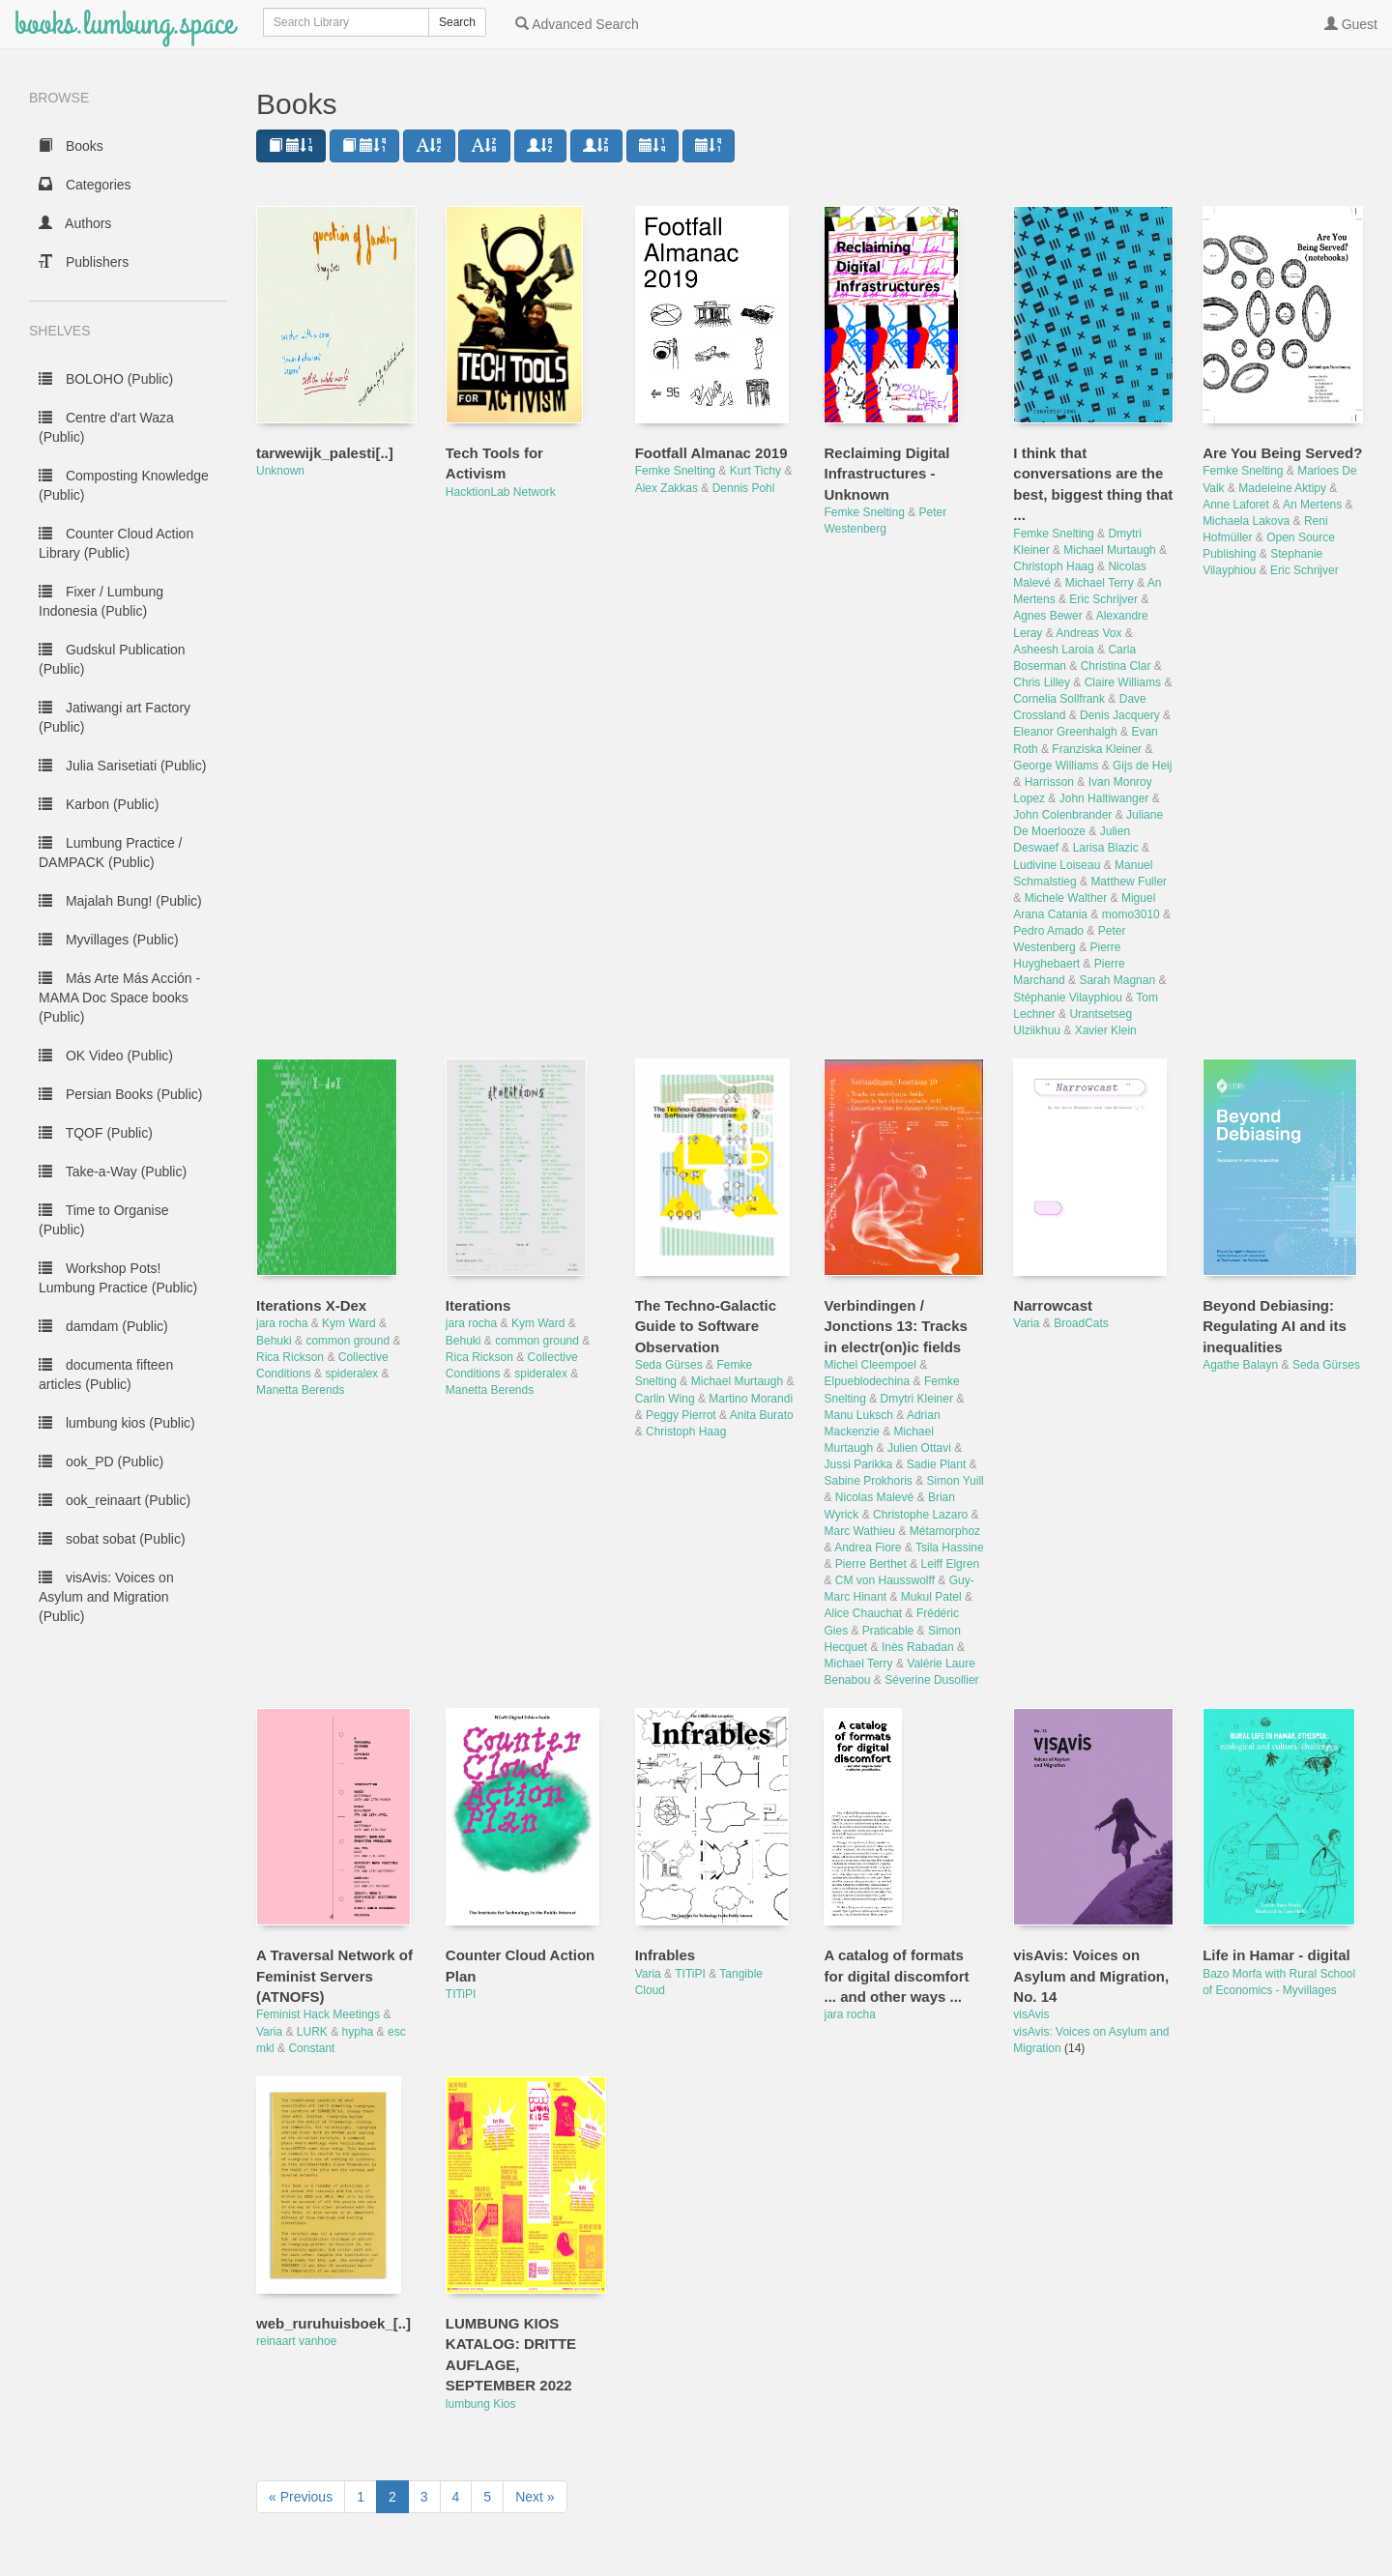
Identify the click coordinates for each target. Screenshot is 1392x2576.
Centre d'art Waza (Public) (106, 427)
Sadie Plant (936, 1464)
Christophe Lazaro (920, 1514)
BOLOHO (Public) (106, 379)
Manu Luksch (858, 1415)
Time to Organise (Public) (104, 1219)
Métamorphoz (945, 1531)
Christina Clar (1116, 666)
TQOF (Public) (96, 1133)
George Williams (1055, 765)
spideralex (351, 1373)
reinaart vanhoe (296, 2341)
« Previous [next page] (301, 2496)
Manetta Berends (300, 1390)
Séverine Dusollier (931, 1680)
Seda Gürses (669, 1365)
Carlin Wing (665, 1398)
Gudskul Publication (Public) (112, 659)
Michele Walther (1066, 898)
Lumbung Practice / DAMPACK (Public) (111, 852)
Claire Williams (1123, 682)
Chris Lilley (1041, 682)
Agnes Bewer (1047, 615)
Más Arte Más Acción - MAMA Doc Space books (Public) (119, 997)
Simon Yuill (955, 1481)
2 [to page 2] (392, 2496)
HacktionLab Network (501, 492)
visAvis (1031, 2014)
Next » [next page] (534, 2496)
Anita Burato (762, 1415)
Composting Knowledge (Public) (124, 485)
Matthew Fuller (1128, 881)
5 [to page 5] (487, 2496)
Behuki (274, 1340)
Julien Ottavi (919, 1448)
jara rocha (281, 1323)
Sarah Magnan (1117, 980)
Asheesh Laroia (1053, 649)
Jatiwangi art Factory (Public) (114, 717)
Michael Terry (1099, 583)
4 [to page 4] (456, 2496)
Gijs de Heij (1142, 765)
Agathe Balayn (1240, 1365)
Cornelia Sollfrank (1059, 699)
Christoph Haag (1053, 566)
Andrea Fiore (867, 1547)
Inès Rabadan (918, 1647)
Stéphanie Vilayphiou (1067, 997)
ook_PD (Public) (101, 1461)
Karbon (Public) (99, 804)
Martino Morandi (751, 1398)
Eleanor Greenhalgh (1064, 731)
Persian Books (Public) (121, 1094)
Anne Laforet (1236, 504)
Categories (85, 184)
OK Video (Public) (106, 1055)
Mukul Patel (931, 1597)
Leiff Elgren (950, 1564)
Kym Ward (349, 1323)
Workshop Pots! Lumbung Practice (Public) (118, 1277)
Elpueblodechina (867, 1381)
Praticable (888, 1630)
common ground (347, 1340)
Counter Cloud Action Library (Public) (116, 543)
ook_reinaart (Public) (114, 1500)
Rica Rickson (290, 1357)
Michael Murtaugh (1109, 550)
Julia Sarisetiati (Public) (122, 765)
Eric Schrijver (1103, 599)
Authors (75, 223)
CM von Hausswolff (885, 1580)
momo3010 (1131, 914)
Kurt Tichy (755, 471)
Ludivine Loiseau (1056, 865)
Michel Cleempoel (869, 1365)
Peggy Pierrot (681, 1415)
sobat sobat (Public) (112, 1539)
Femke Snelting (675, 471)
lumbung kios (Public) (117, 1423)
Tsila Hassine (949, 1547)
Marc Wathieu (859, 1531)
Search (457, 22)
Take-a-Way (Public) (113, 1171)
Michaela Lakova (1246, 521)
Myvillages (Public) (109, 939)
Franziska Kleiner (1097, 749)
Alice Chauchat (863, 1613)
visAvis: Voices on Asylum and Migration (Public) (106, 1597)
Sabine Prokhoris (868, 1481)
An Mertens (1312, 504)
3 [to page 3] (424, 2496)
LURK (312, 2032)
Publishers (84, 262)
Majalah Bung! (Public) (120, 901)
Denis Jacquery (1120, 715)
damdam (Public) (103, 1326)
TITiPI (461, 1994)
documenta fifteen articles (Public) (106, 1374)
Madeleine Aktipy (1282, 488)
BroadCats (1081, 1323)
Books (71, 146)
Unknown (280, 471)
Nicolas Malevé (874, 1497)
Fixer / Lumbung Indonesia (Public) (101, 601)
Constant (311, 2048)
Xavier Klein (1106, 1030)
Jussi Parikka (858, 1464)
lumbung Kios (481, 2404)
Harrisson (1049, 782)
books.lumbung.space (124, 23)
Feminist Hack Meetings (318, 2014)
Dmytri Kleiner (917, 1398)
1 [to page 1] (360, 2496)
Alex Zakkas (666, 488)
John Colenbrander (1062, 815)
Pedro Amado (1048, 931)
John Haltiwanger (1104, 798)
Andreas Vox (1088, 633)
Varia (1026, 1323)
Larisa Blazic (1106, 847)
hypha (358, 2032)
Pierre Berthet (871, 1564)
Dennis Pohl (743, 488)
